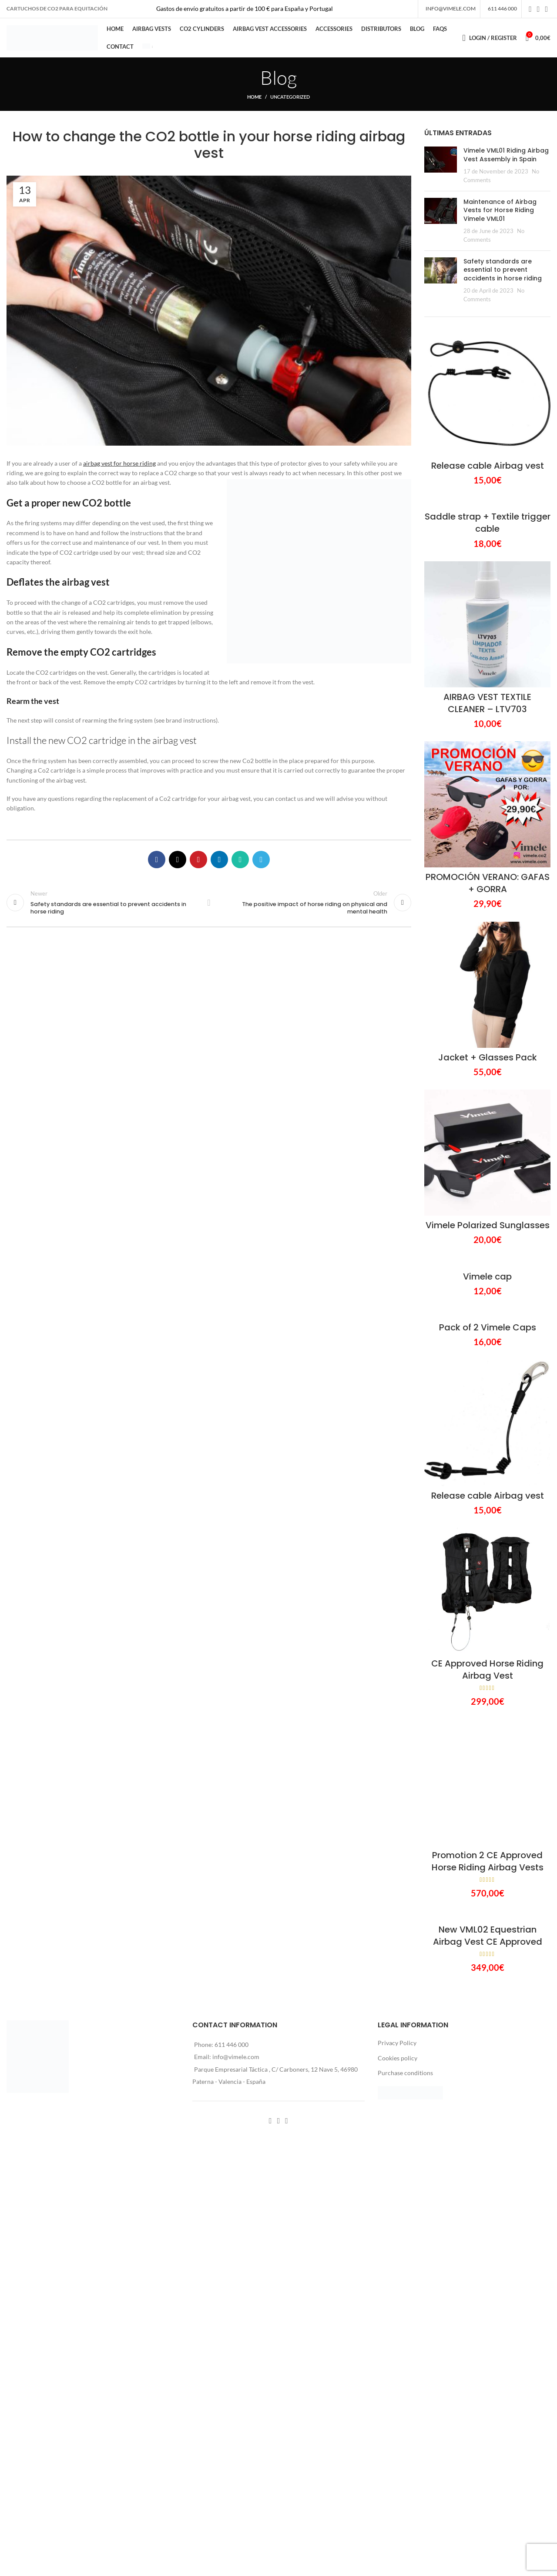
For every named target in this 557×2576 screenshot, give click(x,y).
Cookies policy (397, 2058)
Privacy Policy (397, 2042)
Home (254, 97)
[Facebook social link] (530, 9)
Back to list (209, 902)
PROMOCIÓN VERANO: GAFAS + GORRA (488, 883)
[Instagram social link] (538, 9)
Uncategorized (290, 97)
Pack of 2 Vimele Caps (487, 1327)
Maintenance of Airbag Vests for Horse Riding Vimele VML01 (500, 210)
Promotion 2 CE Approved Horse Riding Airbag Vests (488, 1861)
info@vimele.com (235, 2056)
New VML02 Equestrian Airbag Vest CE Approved (487, 1935)
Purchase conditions (405, 2072)
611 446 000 (231, 2044)
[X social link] (177, 859)
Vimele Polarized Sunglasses (488, 1225)
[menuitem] (147, 47)
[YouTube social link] (546, 9)
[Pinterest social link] (198, 859)
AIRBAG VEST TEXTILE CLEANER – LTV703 (487, 703)
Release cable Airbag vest (487, 466)
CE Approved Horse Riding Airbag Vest (487, 1669)
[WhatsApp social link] (240, 859)
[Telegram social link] (261, 859)
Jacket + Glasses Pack (487, 1057)
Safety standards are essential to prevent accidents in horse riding (502, 270)
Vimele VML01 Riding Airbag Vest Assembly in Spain (506, 154)
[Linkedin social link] (219, 859)
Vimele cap (487, 1276)
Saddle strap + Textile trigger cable (487, 522)
